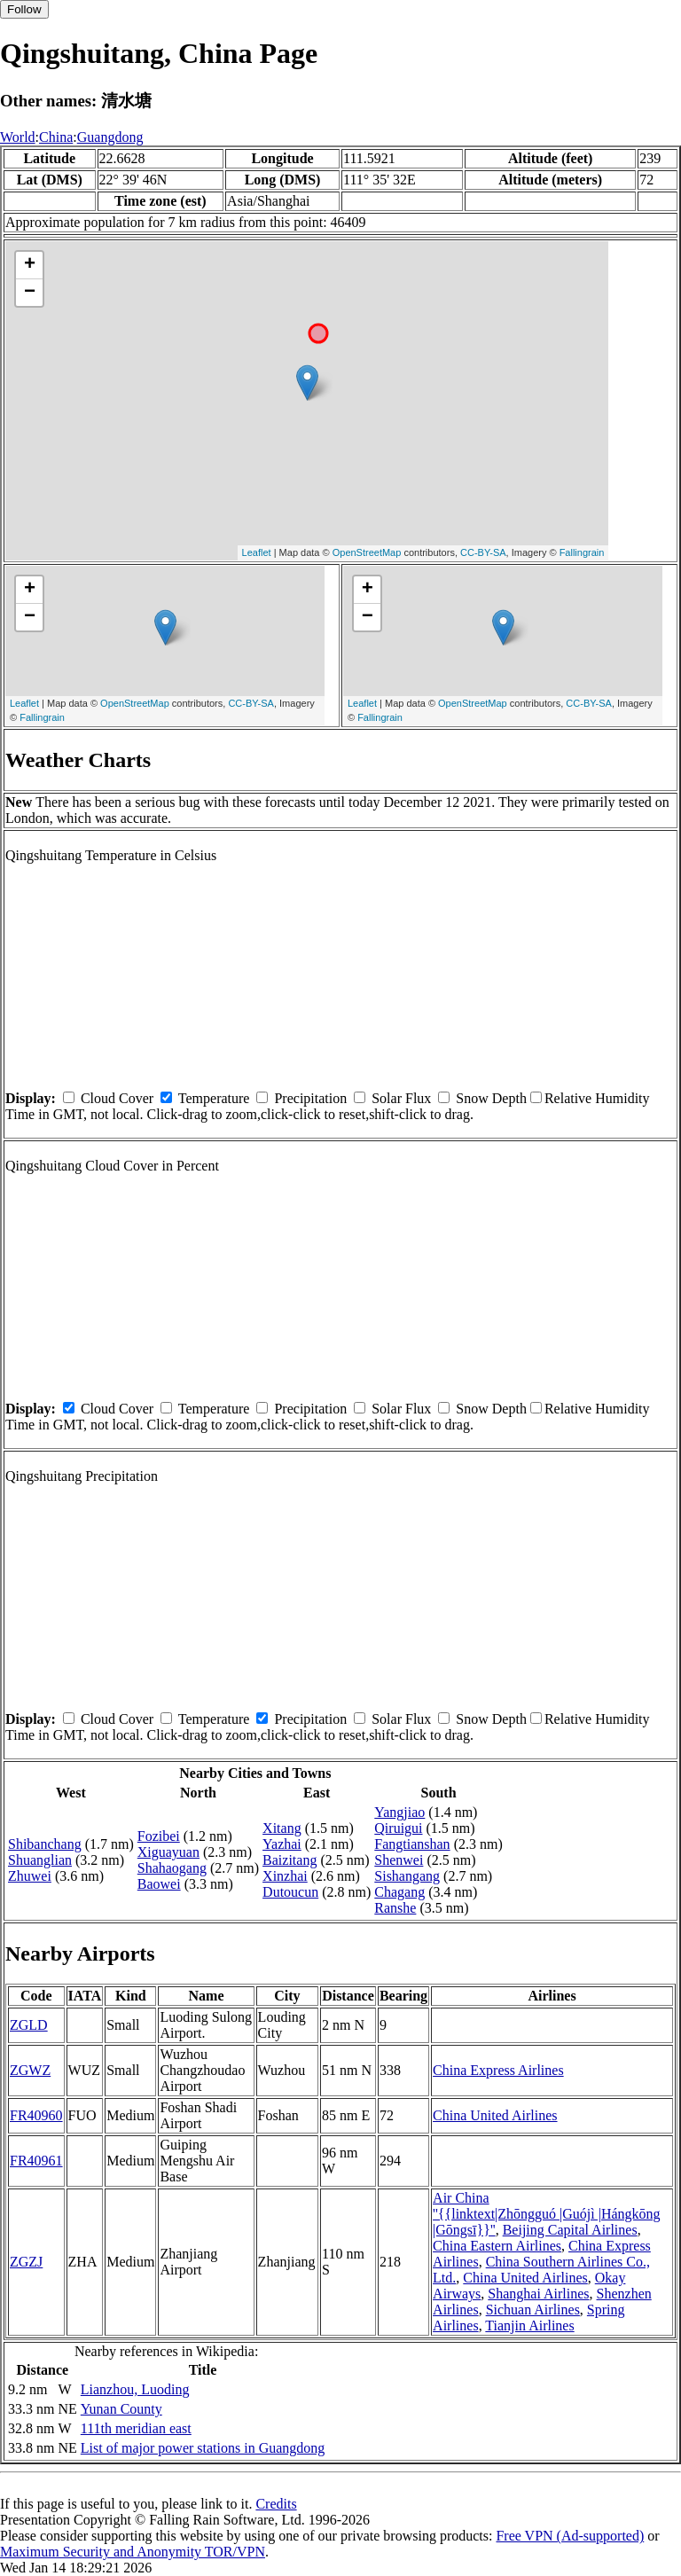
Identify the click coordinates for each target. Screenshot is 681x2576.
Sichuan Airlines (533, 2309)
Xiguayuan (168, 1852)
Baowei (159, 1883)
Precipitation (310, 1098)
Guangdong (110, 137)
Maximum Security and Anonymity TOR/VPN (132, 2551)
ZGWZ (30, 2070)
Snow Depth (491, 1098)
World (17, 137)
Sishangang (407, 1875)
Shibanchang (45, 1844)
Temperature (214, 1098)
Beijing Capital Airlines (570, 2229)
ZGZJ (26, 2261)
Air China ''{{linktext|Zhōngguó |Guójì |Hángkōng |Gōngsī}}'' (547, 2213)
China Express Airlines (498, 2070)
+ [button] (29, 265)
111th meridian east (136, 2428)
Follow (24, 9)
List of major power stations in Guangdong (203, 2447)
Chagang (399, 1891)
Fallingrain (582, 552)
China (56, 137)
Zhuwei (29, 1875)
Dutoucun (290, 1891)
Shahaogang (172, 1867)
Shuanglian (40, 1859)
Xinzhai (285, 1875)
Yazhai (281, 1844)
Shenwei (398, 1859)
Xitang (281, 1828)
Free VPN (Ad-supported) (570, 2535)
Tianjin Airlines (529, 2325)
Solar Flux (401, 1098)
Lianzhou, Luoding (135, 2389)
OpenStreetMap (367, 552)
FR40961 (36, 2160)
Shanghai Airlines (538, 2293)
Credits (275, 2503)
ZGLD (29, 2024)
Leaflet (256, 552)
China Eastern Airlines (497, 2245)
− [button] (29, 292)
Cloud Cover (117, 1098)
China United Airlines (495, 2115)
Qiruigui (398, 1828)
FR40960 (36, 2115)
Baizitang (289, 1859)
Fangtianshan (412, 1844)
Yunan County (121, 2408)
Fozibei (158, 1836)
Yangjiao (399, 1812)
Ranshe (395, 1907)
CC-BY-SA (483, 552)
